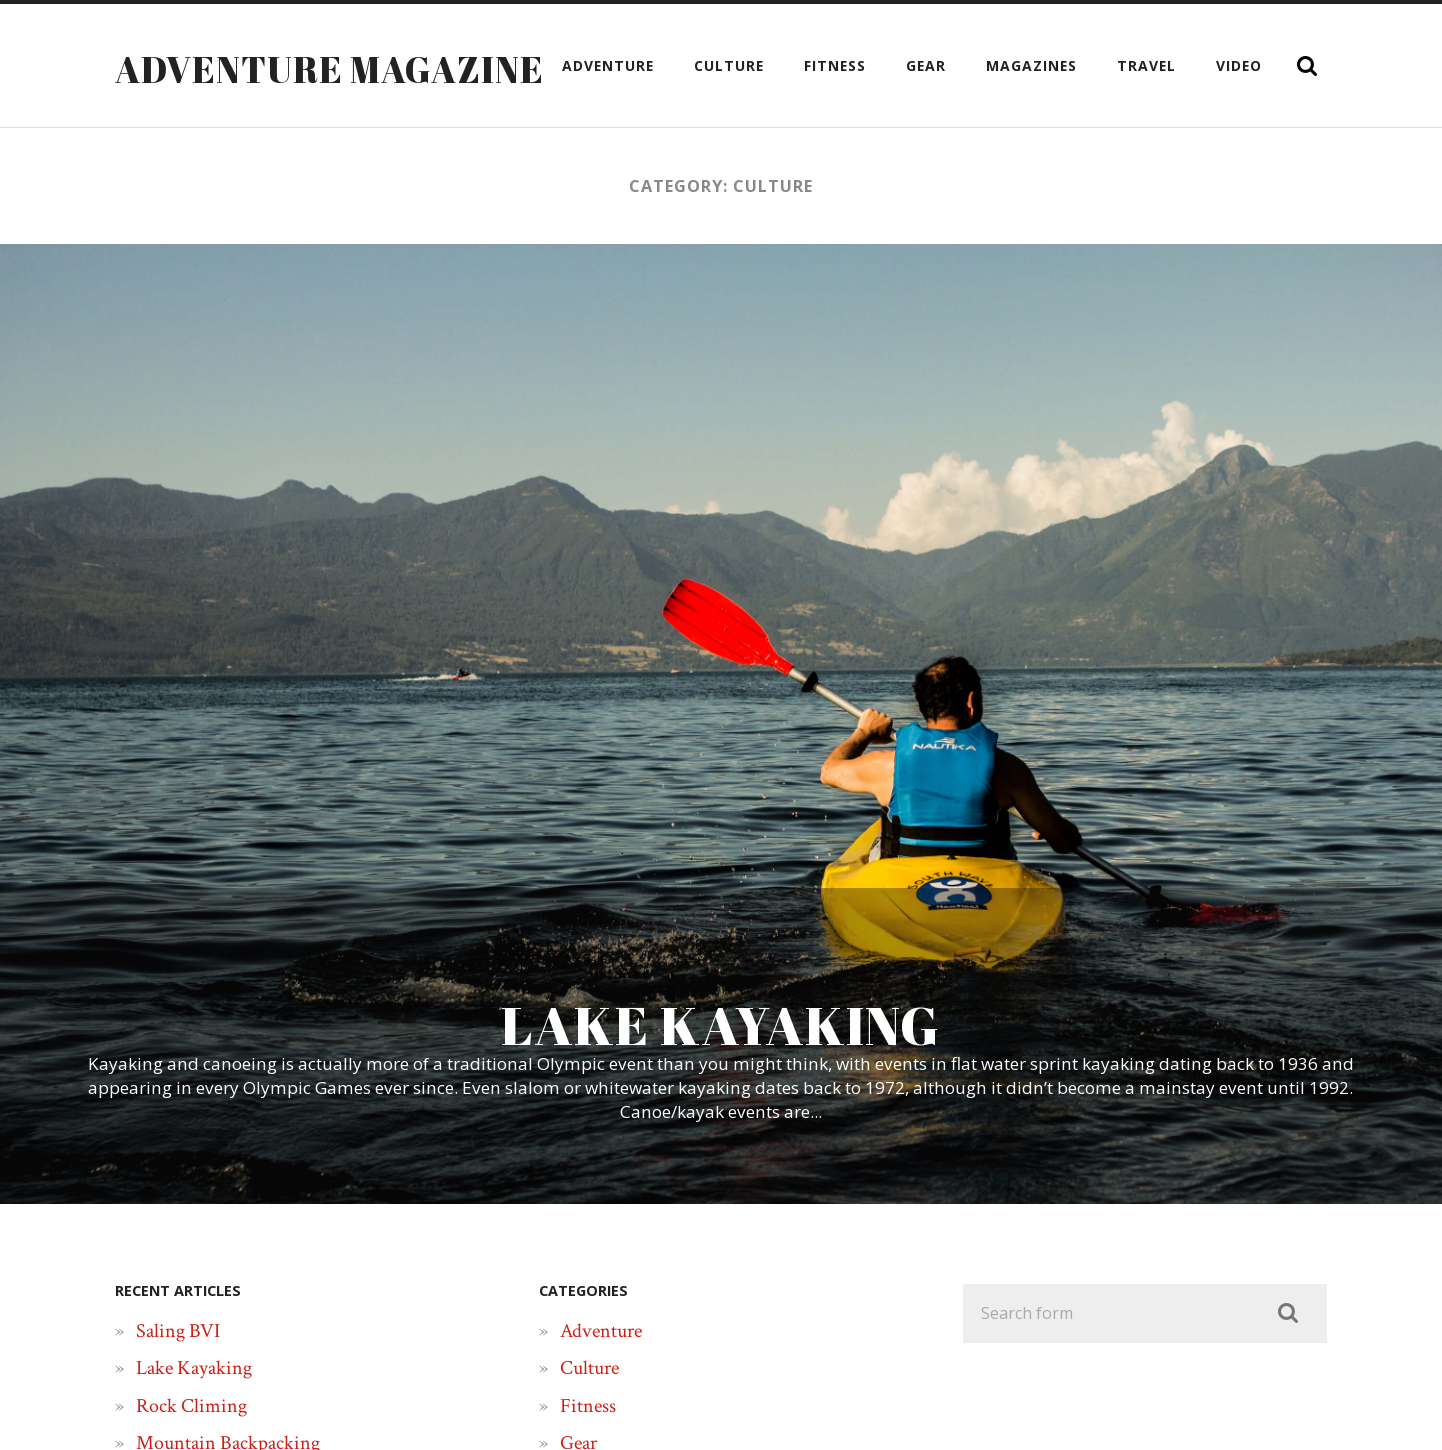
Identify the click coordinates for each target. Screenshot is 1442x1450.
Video (1239, 65)
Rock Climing (191, 1406)
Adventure (608, 65)
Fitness (835, 65)
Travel (1146, 65)
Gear (926, 65)
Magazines (1031, 65)
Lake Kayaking (194, 1368)
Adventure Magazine (329, 69)
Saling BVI (178, 1331)
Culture (729, 65)
